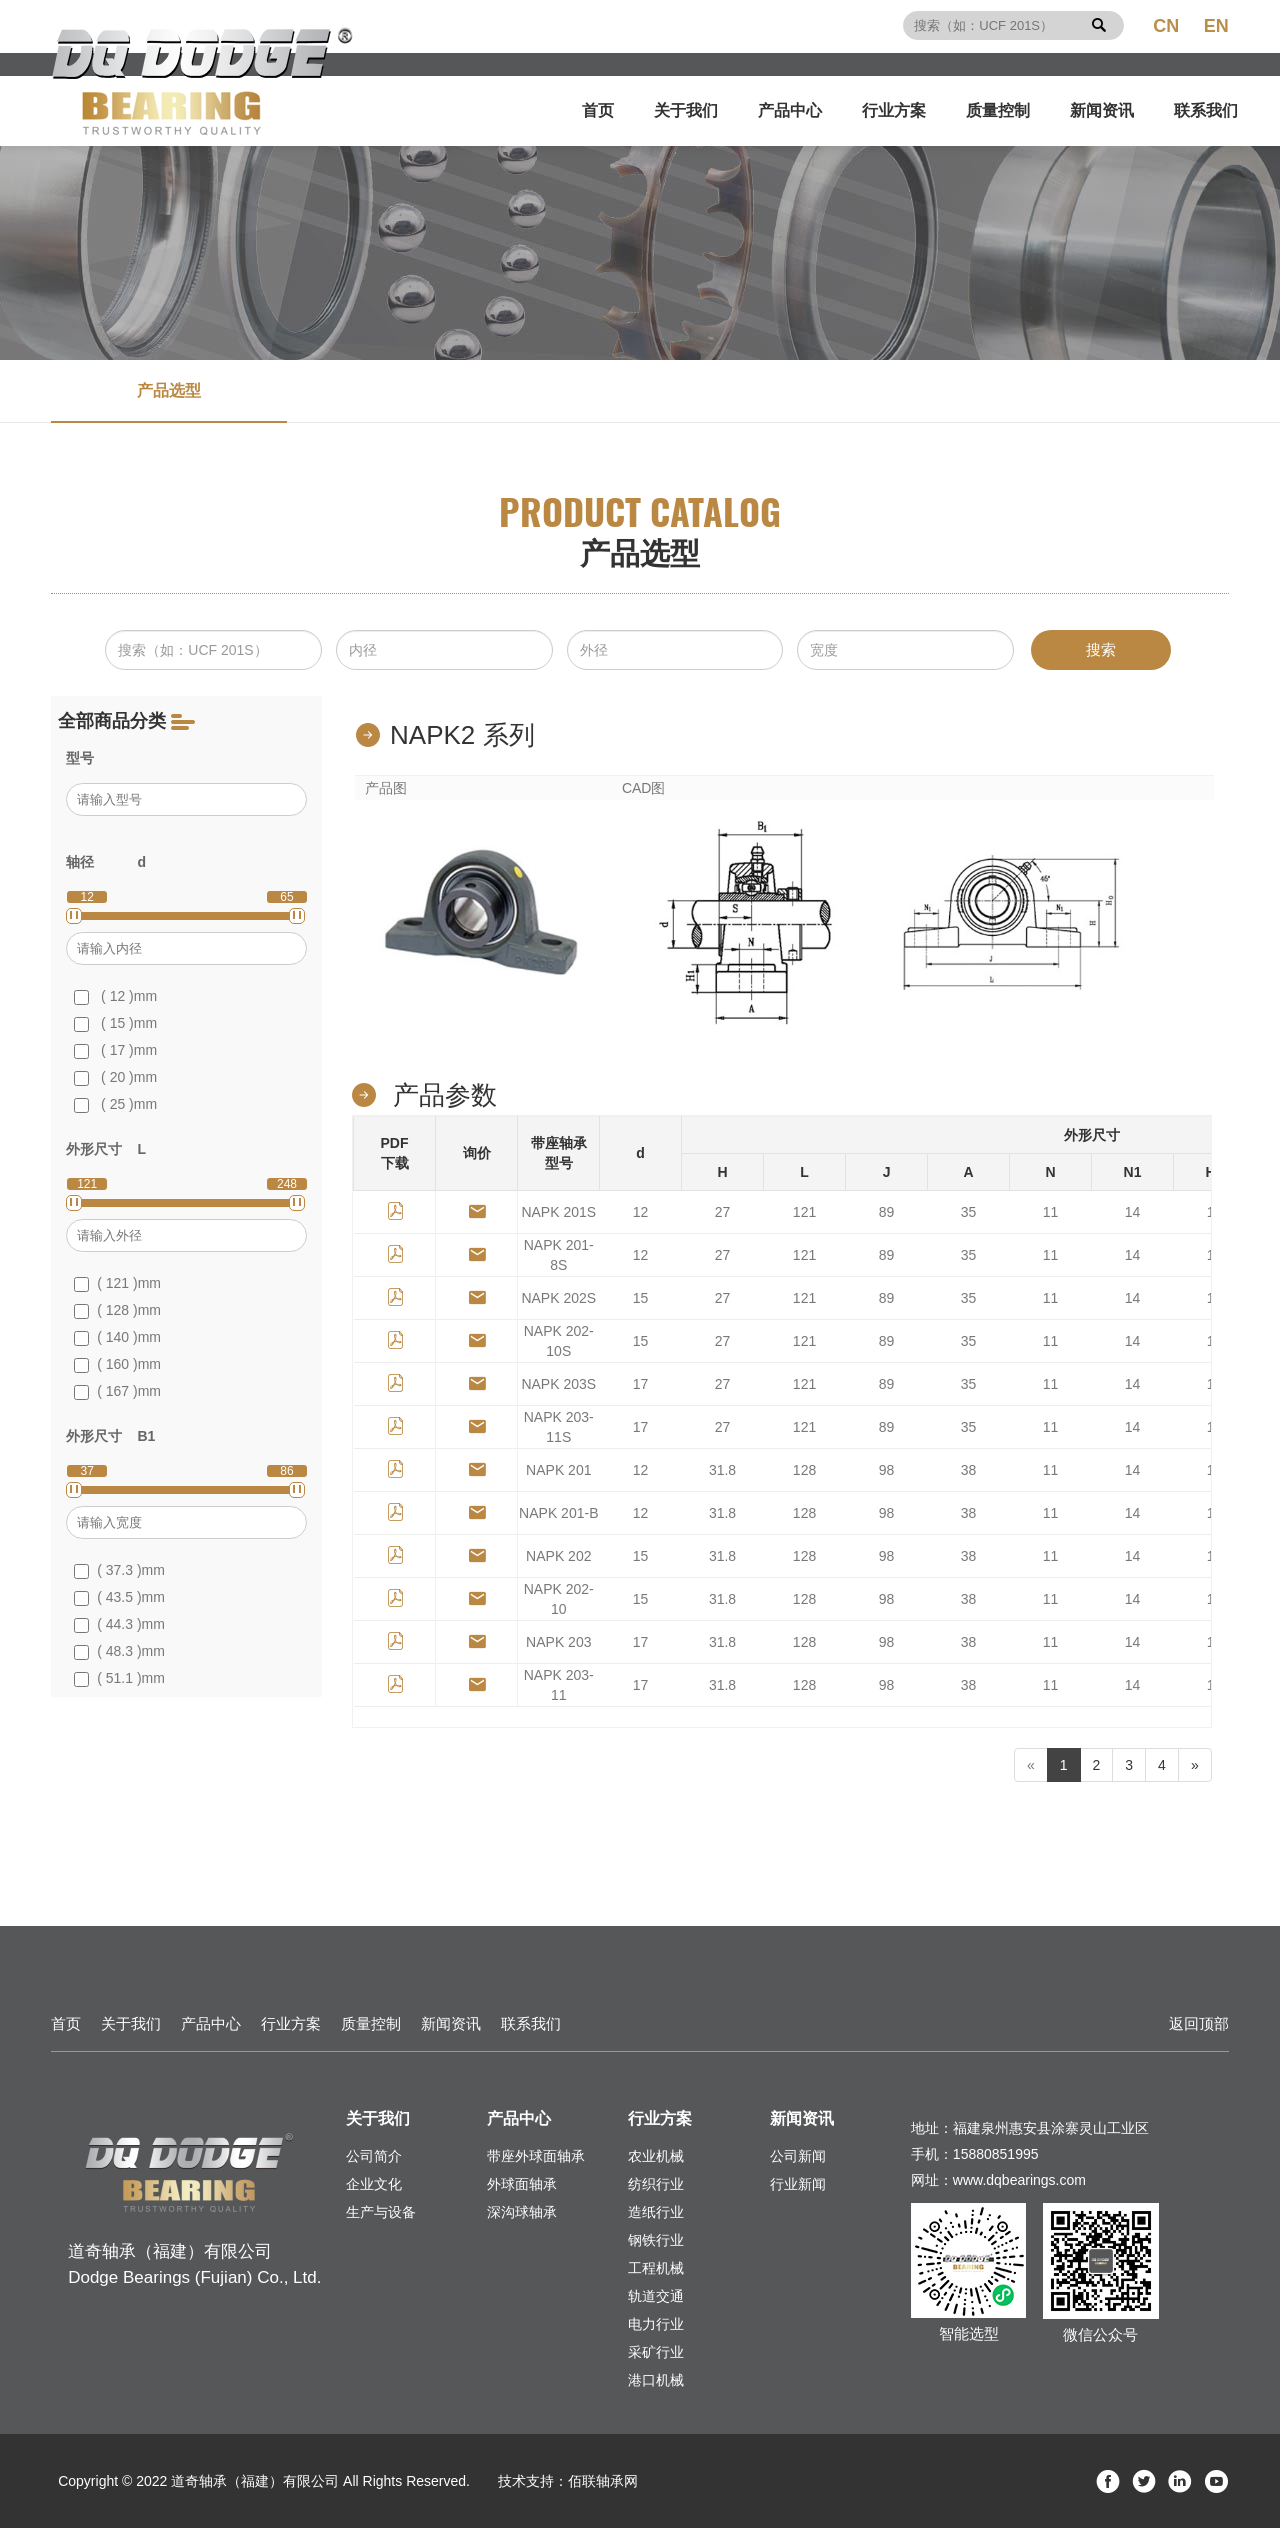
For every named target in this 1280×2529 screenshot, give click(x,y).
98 (887, 1471)
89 (887, 1213)
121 (804, 1213)
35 (969, 1213)
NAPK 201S (558, 1213)
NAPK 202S (558, 1299)
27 (723, 1213)
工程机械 (656, 2269)
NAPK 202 (558, 1557)
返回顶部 (1199, 2024)
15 (641, 1299)
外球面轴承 (522, 2185)
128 (804, 1471)
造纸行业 (656, 2213)
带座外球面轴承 (536, 2157)
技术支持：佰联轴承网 (568, 2482)
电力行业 (656, 2325)
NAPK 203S (558, 1385)
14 (1133, 1213)
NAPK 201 (558, 1471)
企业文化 (374, 2185)
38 (969, 1471)
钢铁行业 (656, 2241)
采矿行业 (656, 2353)
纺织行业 (656, 2185)
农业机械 (656, 2157)
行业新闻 (798, 2185)
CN (1166, 26)
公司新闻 (798, 2157)
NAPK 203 (558, 1643)
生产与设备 (381, 2213)
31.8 (722, 1471)
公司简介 (374, 2157)
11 (1051, 1213)
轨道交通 (656, 2297)
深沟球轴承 (522, 2213)
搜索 (1101, 649)
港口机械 (656, 2381)
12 (641, 1213)
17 (641, 1385)
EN (1216, 26)
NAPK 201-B (558, 1514)
